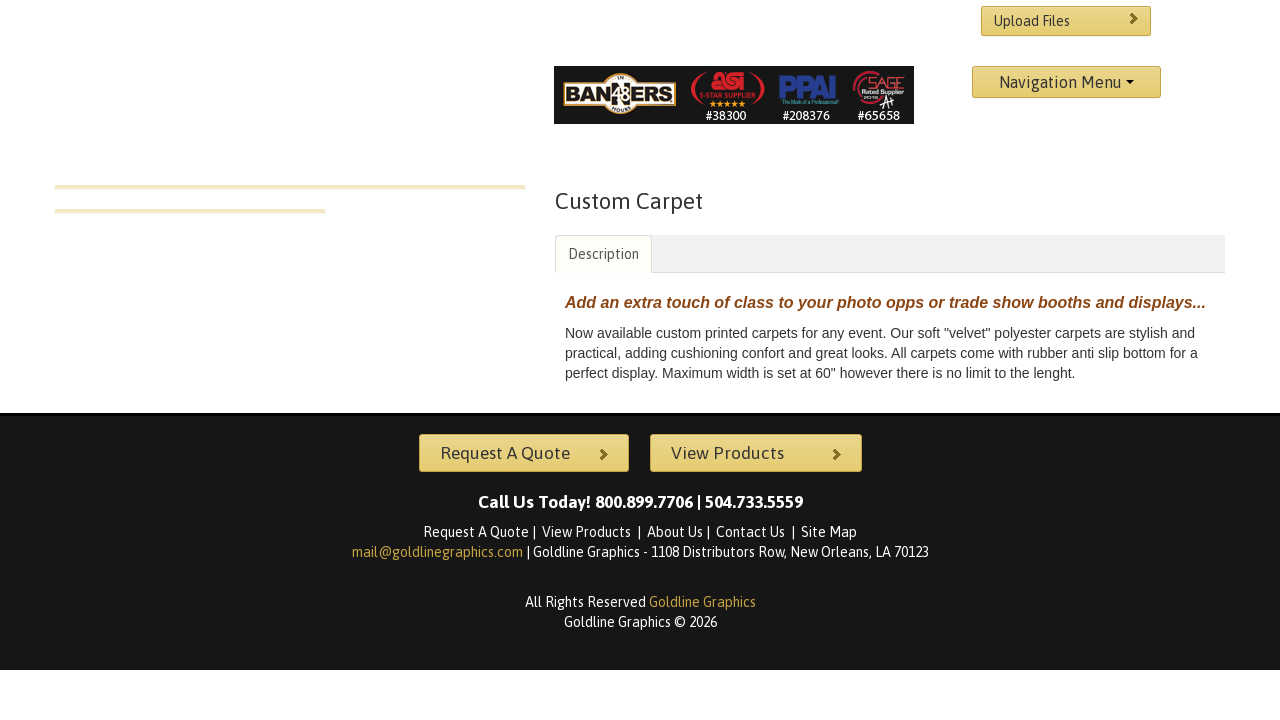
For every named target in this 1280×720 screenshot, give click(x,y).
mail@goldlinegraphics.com (439, 552)
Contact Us (752, 532)
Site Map (829, 532)
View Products (588, 532)
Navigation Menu (1066, 82)
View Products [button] (759, 453)
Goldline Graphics (702, 602)
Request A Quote (476, 532)
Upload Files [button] (1069, 20)
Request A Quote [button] (527, 453)
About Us (675, 532)
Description (603, 254)
